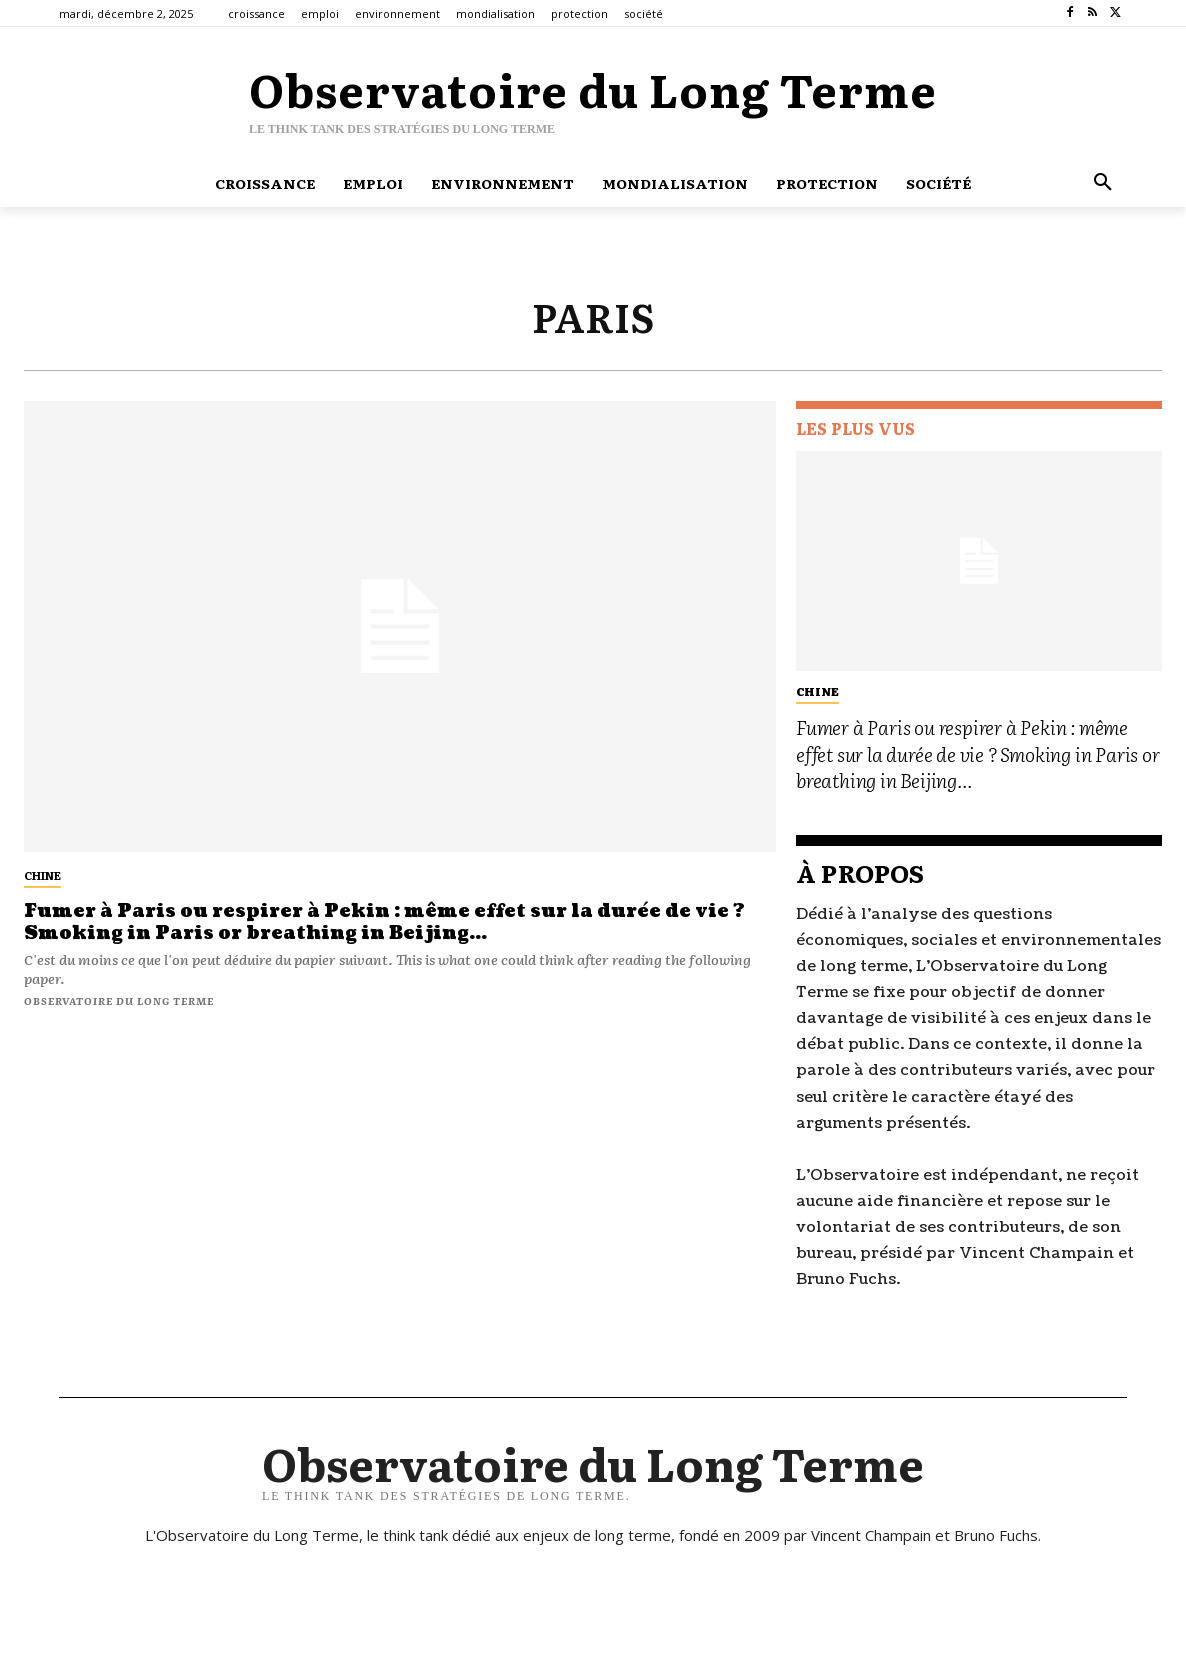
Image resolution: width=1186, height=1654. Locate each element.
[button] (1103, 183)
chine (42, 875)
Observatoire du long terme (119, 1000)
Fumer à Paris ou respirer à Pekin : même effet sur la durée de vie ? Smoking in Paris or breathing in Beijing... (385, 922)
